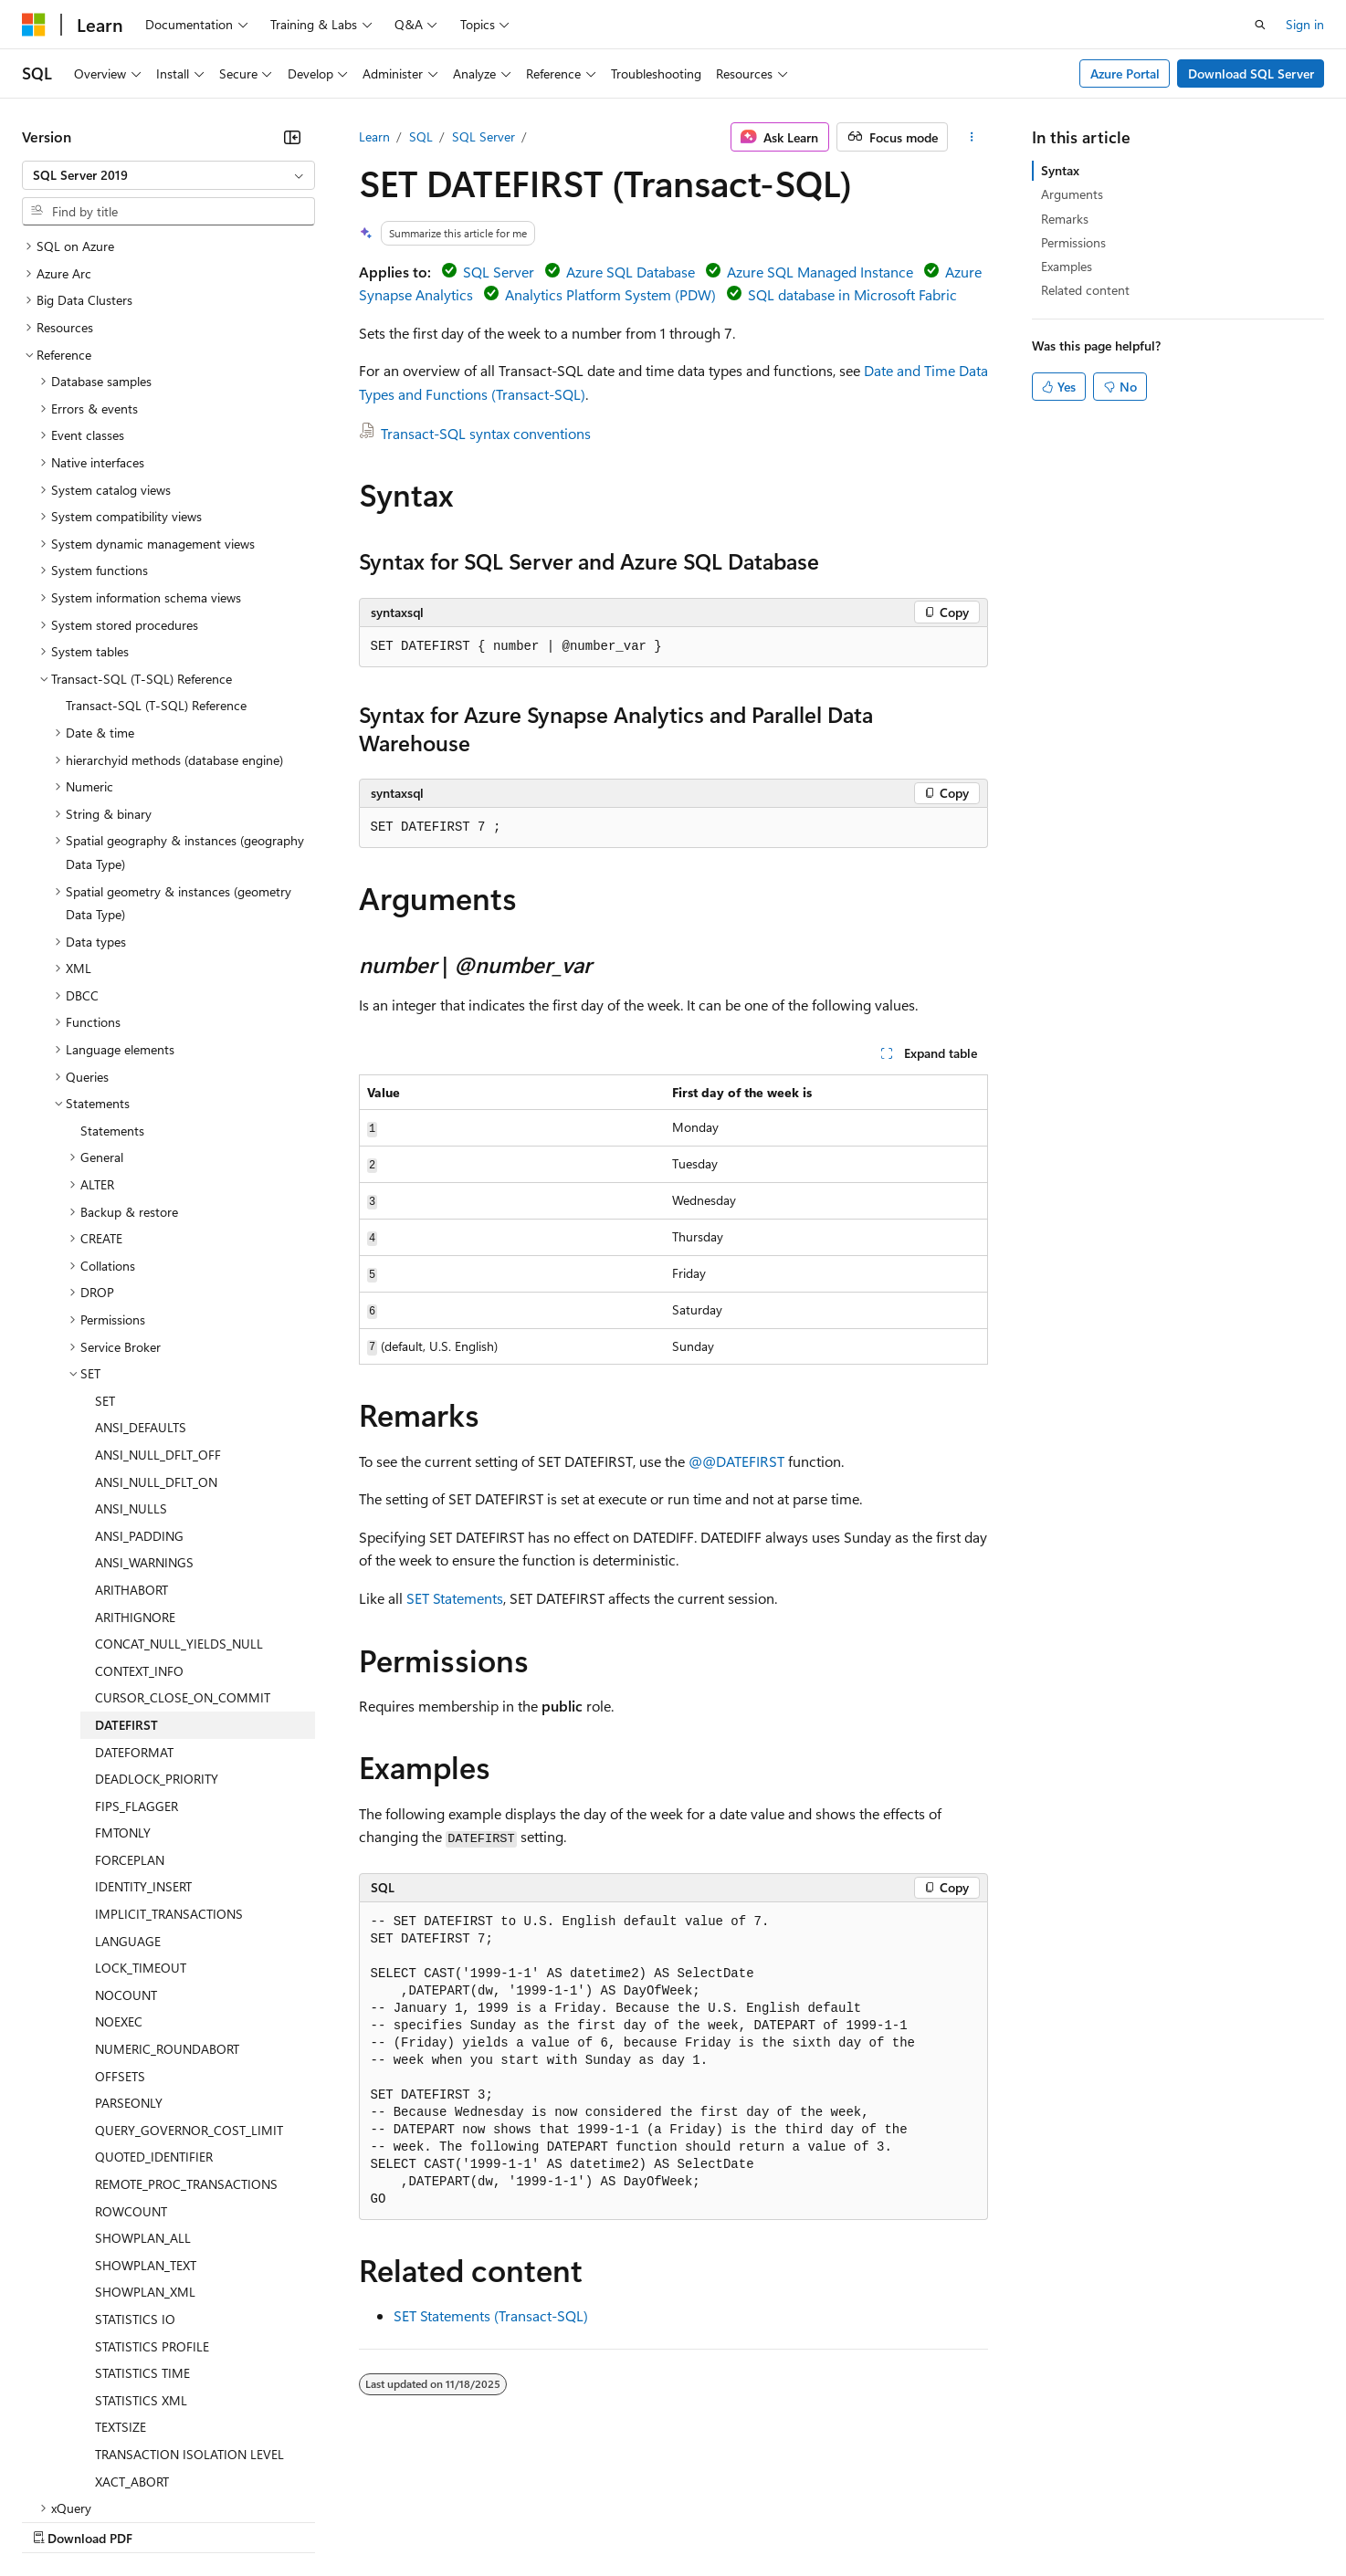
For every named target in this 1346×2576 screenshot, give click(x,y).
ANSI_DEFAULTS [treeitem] (140, 1268)
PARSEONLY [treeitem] (129, 1944)
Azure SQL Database (630, 271)
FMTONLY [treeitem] (123, 1673)
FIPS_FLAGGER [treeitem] (136, 1647)
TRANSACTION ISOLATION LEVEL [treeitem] (189, 2295)
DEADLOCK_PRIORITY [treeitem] (156, 1619)
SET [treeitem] (105, 1242)
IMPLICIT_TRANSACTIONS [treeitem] (169, 1755)
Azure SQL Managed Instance (820, 271)
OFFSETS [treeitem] (120, 1917)
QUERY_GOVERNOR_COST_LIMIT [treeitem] (189, 1971)
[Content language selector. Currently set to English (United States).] (105, 2476)
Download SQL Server (1251, 73)
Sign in (1305, 24)
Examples (1066, 266)
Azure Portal (1125, 73)
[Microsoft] (34, 25)
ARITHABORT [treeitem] (131, 1431)
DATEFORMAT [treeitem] (134, 1593)
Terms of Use (667, 2520)
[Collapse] (292, 136)
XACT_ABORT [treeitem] (132, 2322)
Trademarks (757, 2520)
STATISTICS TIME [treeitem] (142, 2214)
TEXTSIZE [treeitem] (120, 2268)
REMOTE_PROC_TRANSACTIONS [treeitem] (186, 2025)
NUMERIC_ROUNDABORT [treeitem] (167, 1890)
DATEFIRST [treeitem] (126, 1566)
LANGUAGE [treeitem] (128, 1782)
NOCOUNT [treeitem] (126, 1836)
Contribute (327, 2520)
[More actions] (971, 137)
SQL (421, 136)
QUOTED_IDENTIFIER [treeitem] (154, 1997)
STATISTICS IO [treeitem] (135, 2160)
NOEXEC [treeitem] (118, 1862)
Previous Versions (166, 2520)
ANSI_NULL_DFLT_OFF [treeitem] (158, 1295)
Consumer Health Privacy (524, 2520)
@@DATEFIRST (736, 1461)
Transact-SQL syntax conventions (486, 433)
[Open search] (1260, 24)
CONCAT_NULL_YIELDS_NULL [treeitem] (179, 1484)
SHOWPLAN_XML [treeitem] (145, 2132)
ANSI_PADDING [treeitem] (139, 1377)
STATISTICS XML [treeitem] (141, 2241)
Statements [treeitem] (112, 971)
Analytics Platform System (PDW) (610, 294)
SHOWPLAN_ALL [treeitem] (143, 2079)
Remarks (1064, 218)
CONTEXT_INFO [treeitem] (139, 1512)
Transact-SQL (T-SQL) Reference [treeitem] (156, 546)
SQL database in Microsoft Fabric (852, 294)
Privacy (399, 2520)
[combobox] (168, 175)
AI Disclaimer (58, 2520)
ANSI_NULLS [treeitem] (131, 1349)
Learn (374, 136)
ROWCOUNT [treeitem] (131, 2052)
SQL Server (483, 136)
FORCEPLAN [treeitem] (129, 1701)
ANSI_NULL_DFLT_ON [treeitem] (156, 1323)
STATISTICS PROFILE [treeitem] (152, 2187)
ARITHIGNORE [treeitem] (135, 1458)
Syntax (1060, 170)
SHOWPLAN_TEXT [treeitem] (145, 2106)
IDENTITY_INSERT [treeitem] (143, 1727)
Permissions (1073, 242)
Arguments (1072, 194)
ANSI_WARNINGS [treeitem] (144, 1403)
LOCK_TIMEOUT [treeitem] (140, 1808)
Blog (249, 2520)
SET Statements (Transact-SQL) (491, 2315)
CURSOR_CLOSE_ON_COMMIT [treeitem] (182, 1538)
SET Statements (454, 1597)
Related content (1085, 289)
